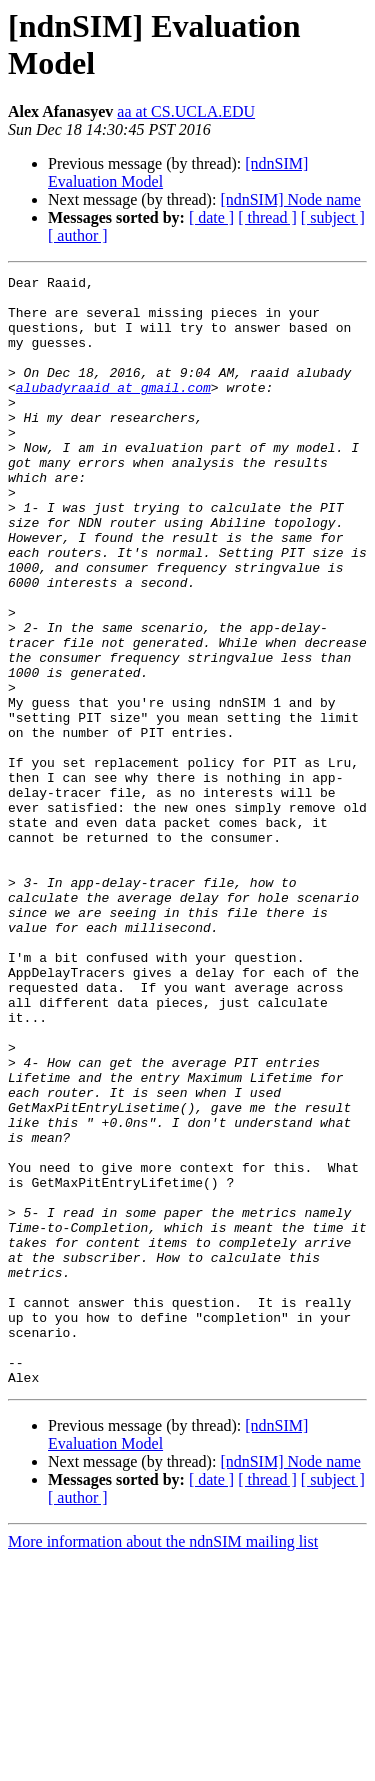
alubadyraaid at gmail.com (113, 411)
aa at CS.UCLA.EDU (186, 111)
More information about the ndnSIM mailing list (163, 1763)
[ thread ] (267, 217)
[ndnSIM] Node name (290, 199)
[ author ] (78, 235)
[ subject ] (333, 217)
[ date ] (211, 217)
